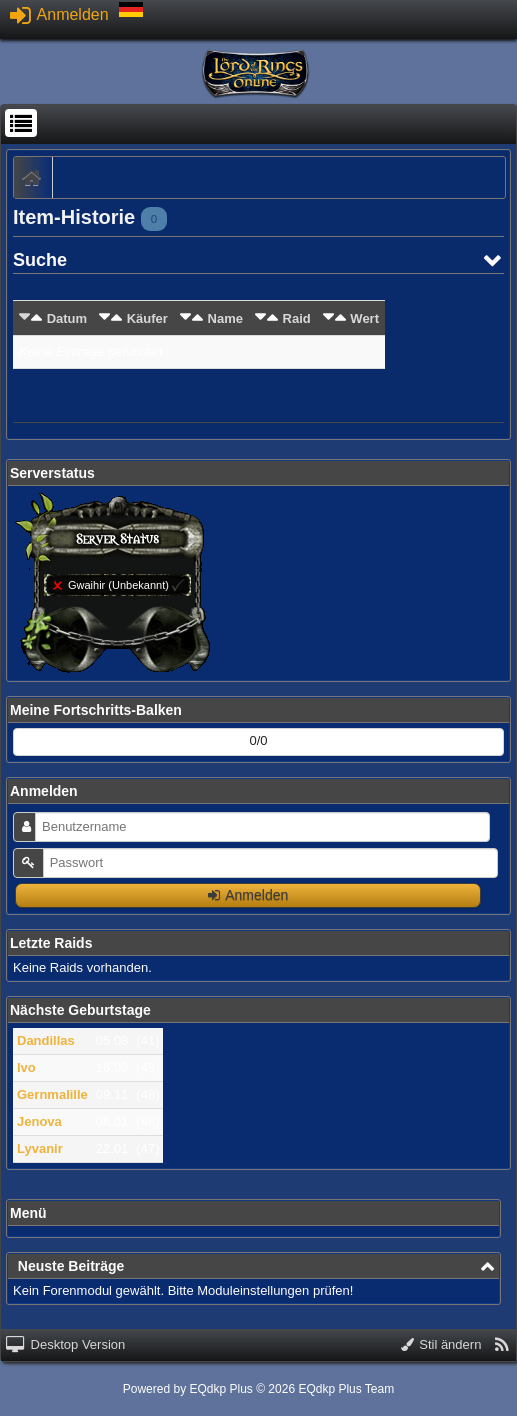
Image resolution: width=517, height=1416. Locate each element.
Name (225, 318)
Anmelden (59, 14)
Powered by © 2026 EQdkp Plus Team (258, 1389)
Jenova (39, 1121)
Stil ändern (441, 1344)
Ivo (26, 1067)
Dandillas (46, 1040)
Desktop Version (65, 1344)
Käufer (147, 318)
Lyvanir (40, 1148)
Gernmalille (52, 1094)
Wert (364, 318)
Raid (297, 318)
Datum (67, 318)
